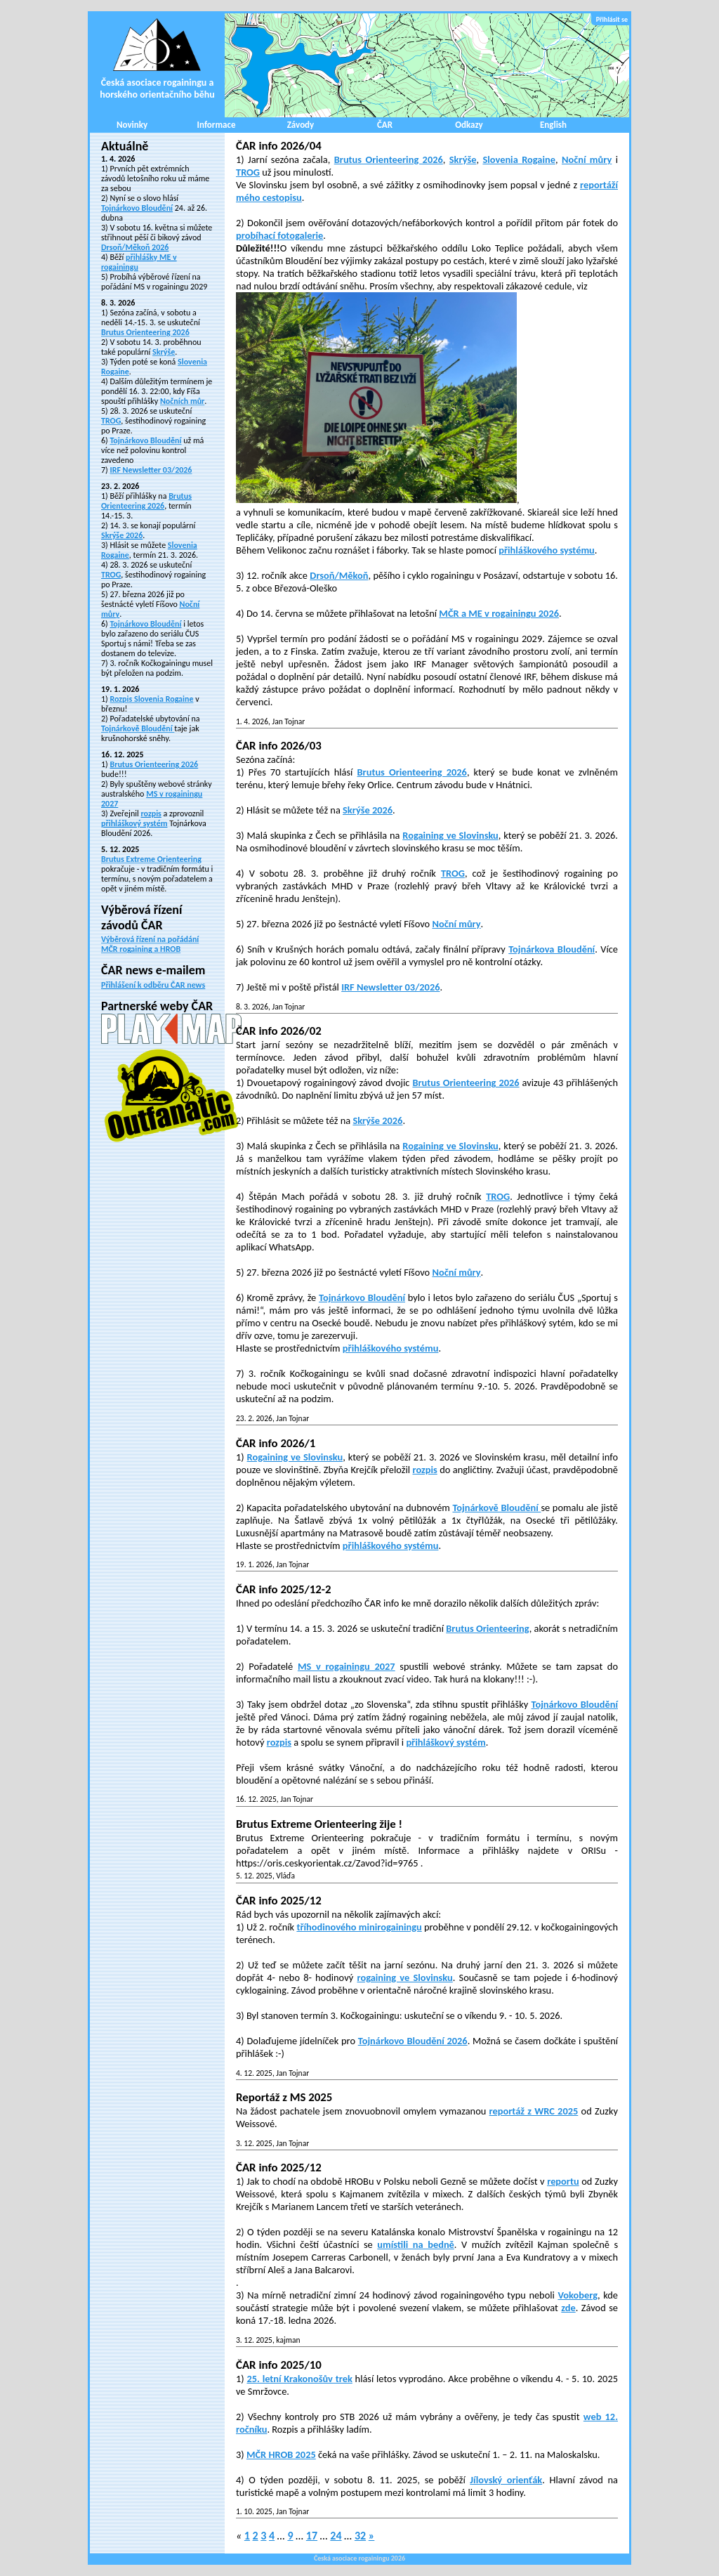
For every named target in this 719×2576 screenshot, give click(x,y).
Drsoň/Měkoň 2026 (135, 247)
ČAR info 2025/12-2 (283, 1589)
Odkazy (469, 124)
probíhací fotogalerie (279, 235)
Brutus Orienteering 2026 (145, 332)
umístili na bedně (415, 2244)
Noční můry (587, 159)
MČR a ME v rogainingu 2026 (499, 613)
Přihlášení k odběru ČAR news (153, 985)
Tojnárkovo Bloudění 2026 (413, 2040)
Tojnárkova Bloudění (551, 949)
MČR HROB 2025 (281, 2454)
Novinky (132, 124)
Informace (216, 124)
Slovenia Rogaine (518, 159)
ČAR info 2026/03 (279, 745)
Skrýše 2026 (122, 535)
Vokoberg (578, 2295)
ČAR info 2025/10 (279, 2365)
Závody (301, 124)
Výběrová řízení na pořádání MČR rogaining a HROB (150, 944)
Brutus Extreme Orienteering (151, 859)
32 (360, 2535)
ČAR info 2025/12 (279, 1900)
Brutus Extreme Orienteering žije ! (319, 1824)
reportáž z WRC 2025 (534, 2111)
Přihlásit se (612, 19)
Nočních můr (182, 401)
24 (335, 2535)
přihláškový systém (134, 823)
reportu (563, 2181)
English (553, 124)
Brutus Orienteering (487, 1628)
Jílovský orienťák (506, 2479)
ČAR (385, 124)
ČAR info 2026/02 (279, 1031)
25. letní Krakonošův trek (299, 2378)
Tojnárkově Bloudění (137, 728)
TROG (111, 421)
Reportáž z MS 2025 (284, 2097)
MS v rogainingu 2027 (346, 1666)
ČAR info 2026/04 (279, 145)
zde (568, 2307)
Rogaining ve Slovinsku (450, 835)
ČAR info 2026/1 (275, 1443)
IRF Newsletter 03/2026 (151, 470)
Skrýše (163, 352)
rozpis (150, 813)
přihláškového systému (547, 550)
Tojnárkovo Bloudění (137, 208)
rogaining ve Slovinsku (404, 1977)
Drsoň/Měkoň (339, 575)
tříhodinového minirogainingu (358, 1927)
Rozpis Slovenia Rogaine (151, 699)
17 (311, 2535)
